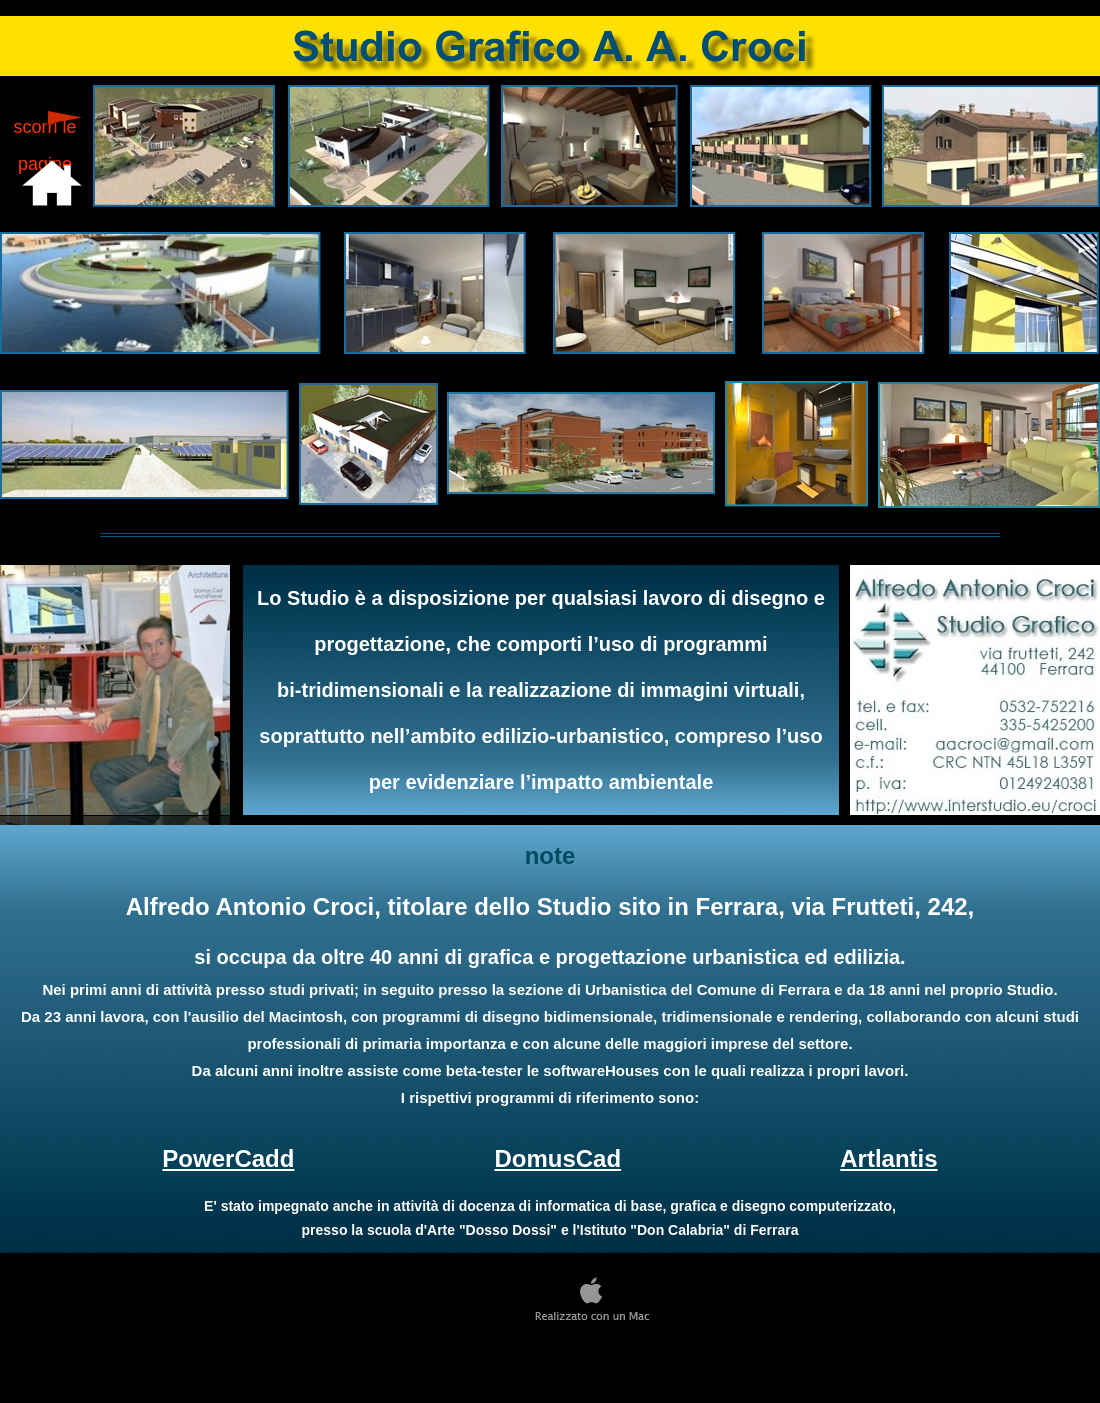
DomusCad (557, 1158)
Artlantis (888, 1158)
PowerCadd (228, 1158)
